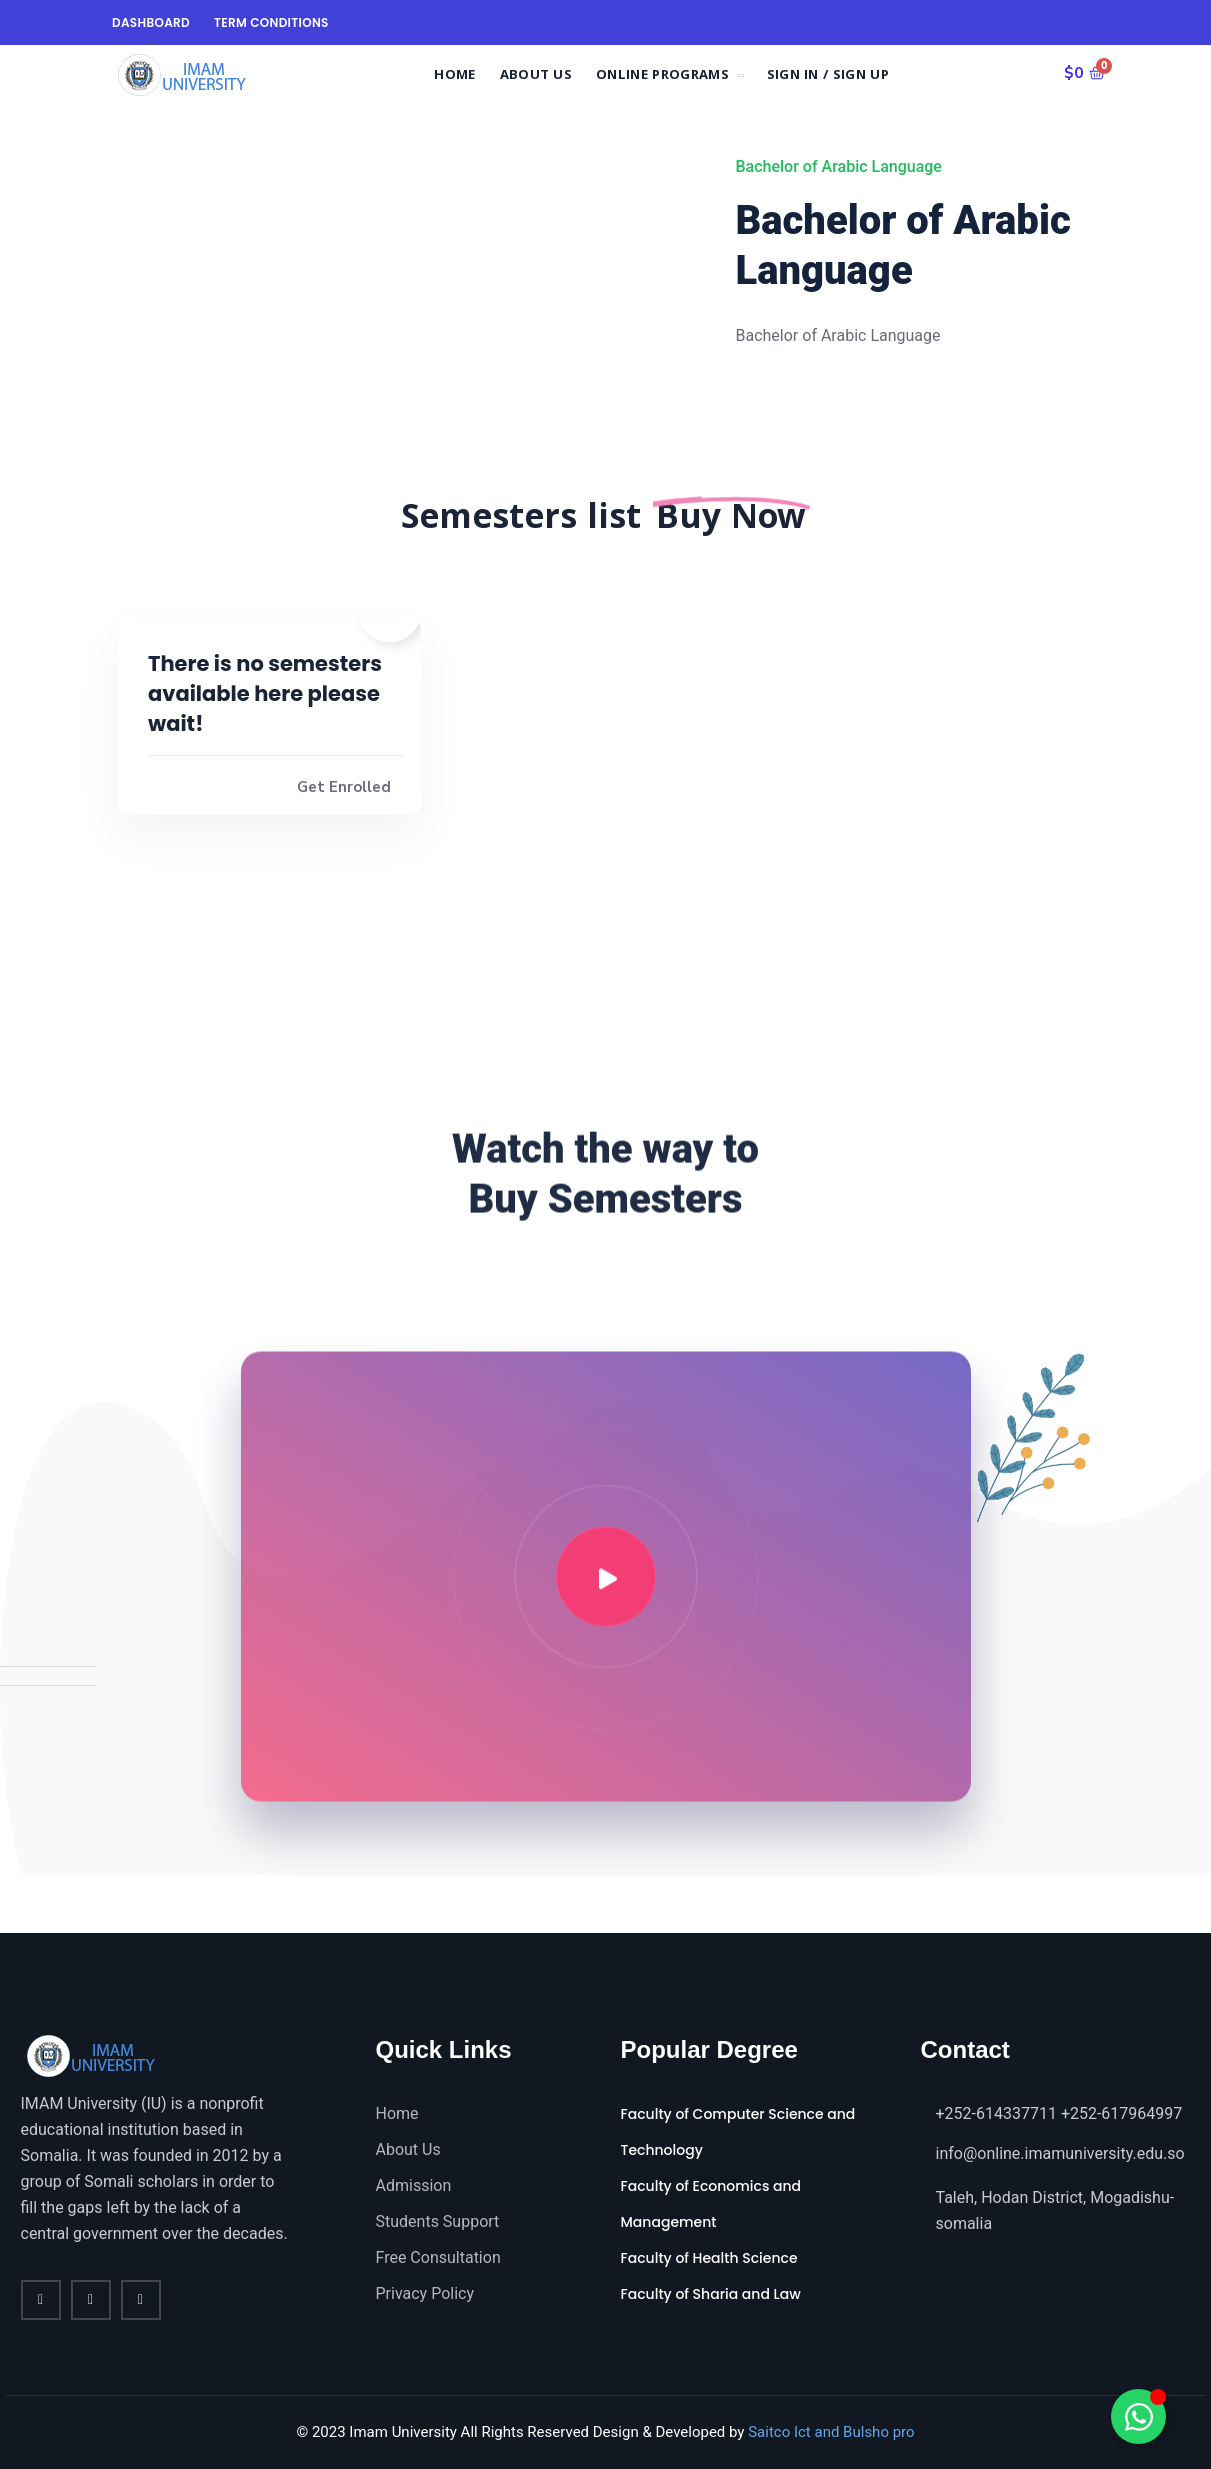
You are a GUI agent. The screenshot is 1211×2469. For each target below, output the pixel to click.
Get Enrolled (344, 787)
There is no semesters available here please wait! (265, 693)
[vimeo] (141, 2300)
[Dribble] (120, 1904)
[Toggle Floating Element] (1138, 2416)
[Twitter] (61, 1904)
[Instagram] (155, 1904)
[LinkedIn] (91, 1904)
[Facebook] (32, 1904)
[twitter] (91, 2300)
